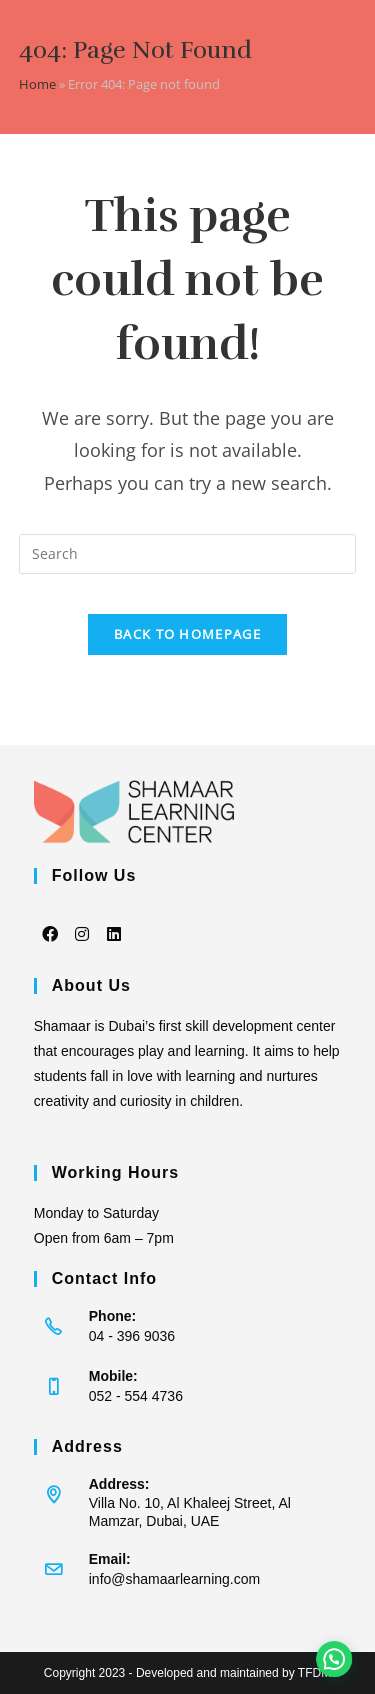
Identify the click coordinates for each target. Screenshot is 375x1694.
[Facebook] (50, 920)
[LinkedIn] (114, 920)
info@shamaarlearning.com (174, 1579)
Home (37, 84)
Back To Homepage (187, 634)
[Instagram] (82, 920)
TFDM (314, 1673)
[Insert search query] (188, 554)
